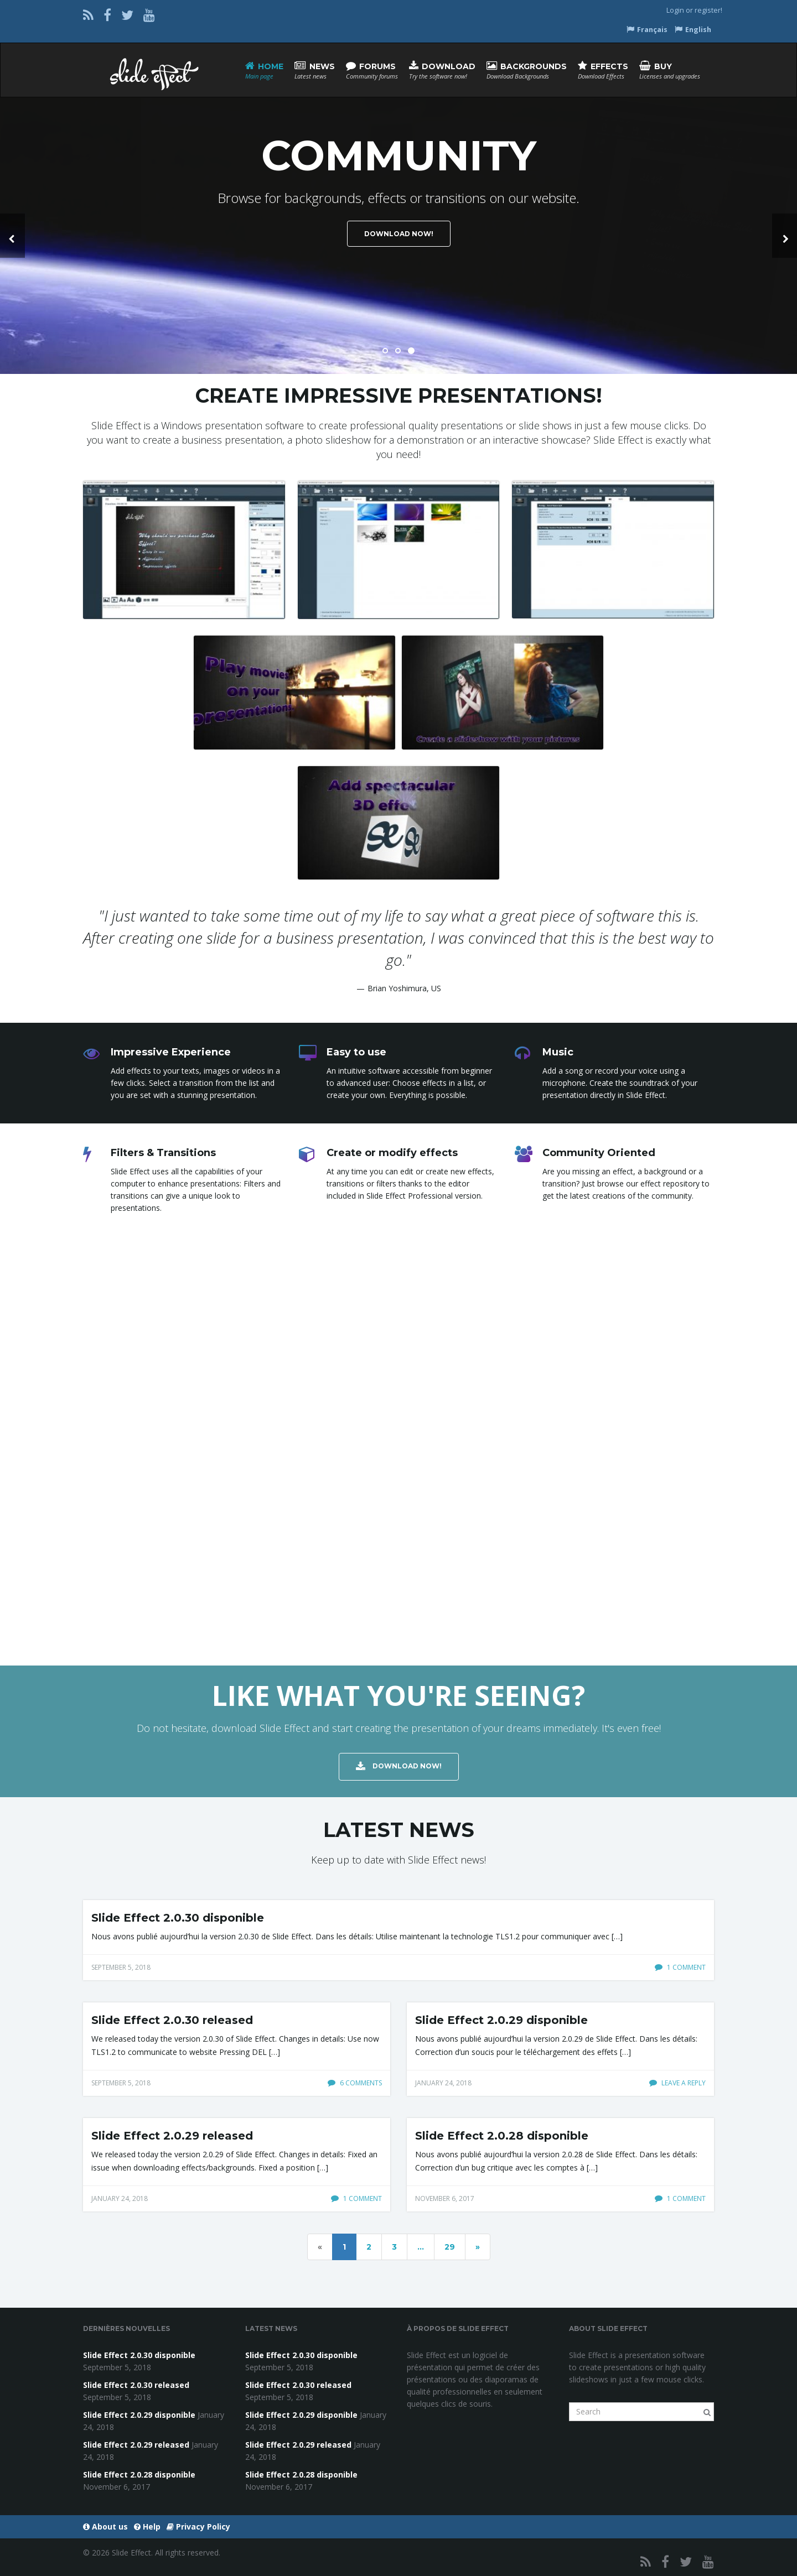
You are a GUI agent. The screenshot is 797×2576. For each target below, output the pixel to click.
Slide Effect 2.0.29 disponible (501, 2020)
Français (647, 29)
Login (675, 10)
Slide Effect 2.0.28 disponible (501, 2135)
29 (449, 2247)
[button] (12, 236)
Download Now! (398, 234)
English (693, 29)
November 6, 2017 (444, 2198)
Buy (669, 70)
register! (708, 10)
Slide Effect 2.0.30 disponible (177, 1917)
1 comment (680, 1967)
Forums (372, 70)
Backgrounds (527, 70)
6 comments (355, 2083)
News (314, 70)
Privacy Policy (198, 2526)
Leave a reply (677, 2083)
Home (264, 70)
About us (105, 2526)
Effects (603, 70)
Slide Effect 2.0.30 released (172, 2020)
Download (442, 70)
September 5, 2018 (121, 1967)
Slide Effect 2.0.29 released (172, 2135)
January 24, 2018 (443, 2083)
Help (147, 2526)
